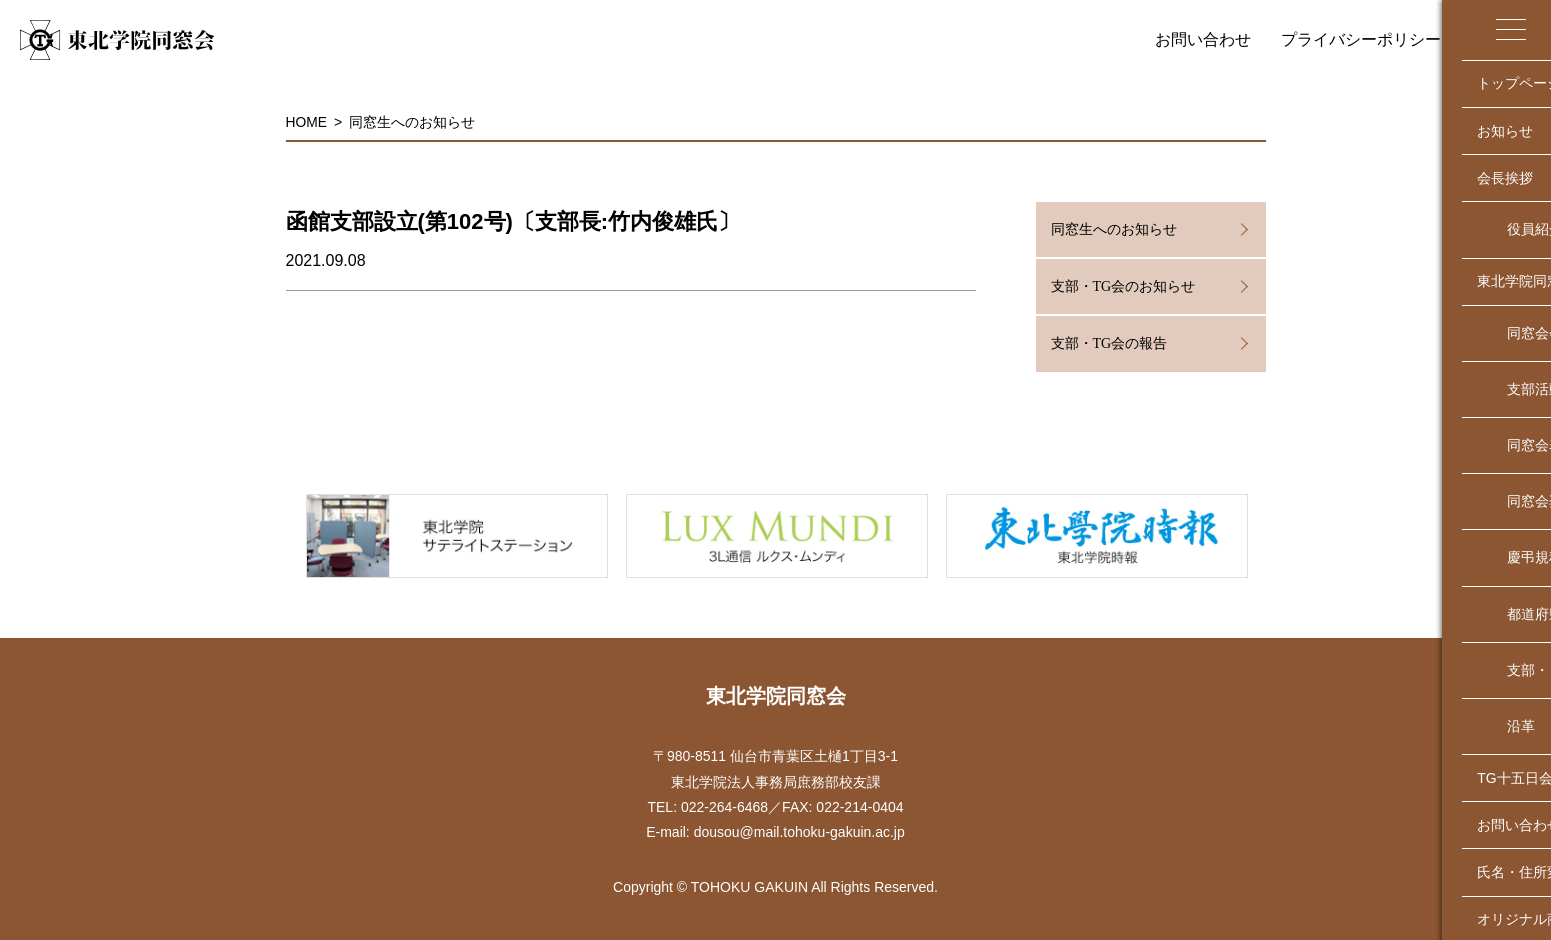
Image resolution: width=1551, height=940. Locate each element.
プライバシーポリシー (1361, 39)
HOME (307, 122)
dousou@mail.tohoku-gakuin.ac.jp (799, 832)
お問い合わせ (1203, 39)
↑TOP (1526, 644)
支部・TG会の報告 (1109, 343)
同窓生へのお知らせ (413, 122)
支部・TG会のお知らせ (1123, 286)
